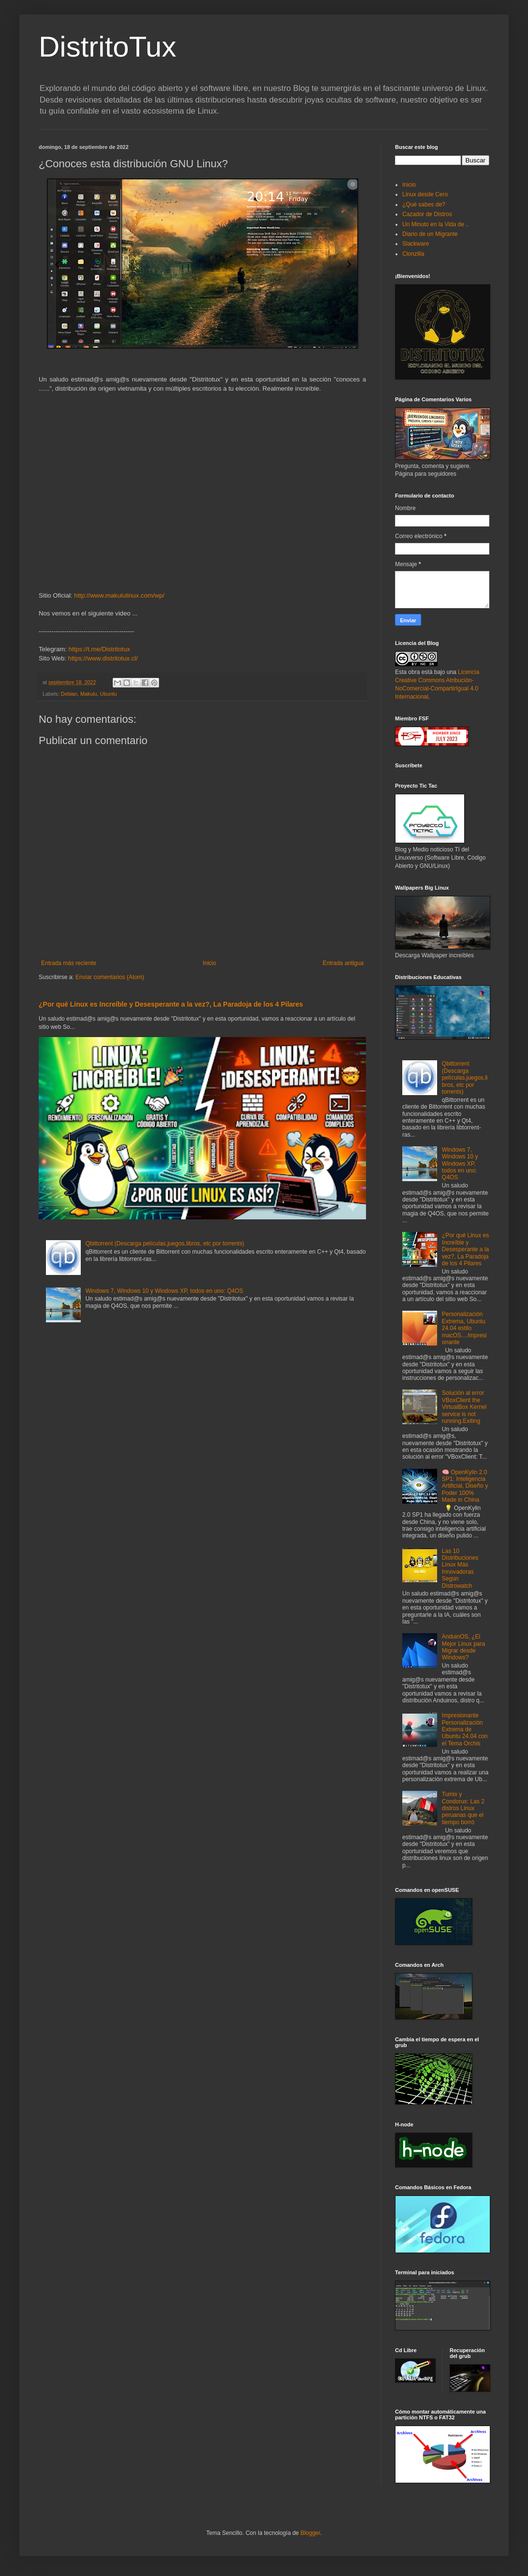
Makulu (88, 694)
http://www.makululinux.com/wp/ (119, 595)
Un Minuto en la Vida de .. (435, 224)
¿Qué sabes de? (423, 204)
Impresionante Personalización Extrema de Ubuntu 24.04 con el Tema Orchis (465, 1729)
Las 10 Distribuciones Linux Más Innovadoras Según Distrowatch (460, 1568)
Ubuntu (108, 694)
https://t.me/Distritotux (100, 649)
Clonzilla (413, 253)
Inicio (209, 963)
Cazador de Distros (427, 214)
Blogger (310, 2533)
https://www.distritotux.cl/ (103, 658)
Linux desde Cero (425, 194)
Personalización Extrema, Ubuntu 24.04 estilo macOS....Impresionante (464, 1328)
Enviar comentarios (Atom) (109, 977)
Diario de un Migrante (430, 234)
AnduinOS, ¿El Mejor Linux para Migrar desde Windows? (463, 1647)
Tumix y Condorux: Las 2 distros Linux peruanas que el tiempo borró (463, 1808)
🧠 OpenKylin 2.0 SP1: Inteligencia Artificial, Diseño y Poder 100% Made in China (465, 1486)
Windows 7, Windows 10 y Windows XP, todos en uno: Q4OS (164, 1291)
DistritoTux (107, 46)
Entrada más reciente (68, 963)
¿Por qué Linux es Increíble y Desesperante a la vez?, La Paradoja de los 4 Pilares (171, 1004)
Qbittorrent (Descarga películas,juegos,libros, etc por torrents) (165, 1243)
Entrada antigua (343, 963)
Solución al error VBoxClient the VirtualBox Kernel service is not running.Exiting (464, 1407)
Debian (69, 694)
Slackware (415, 243)
